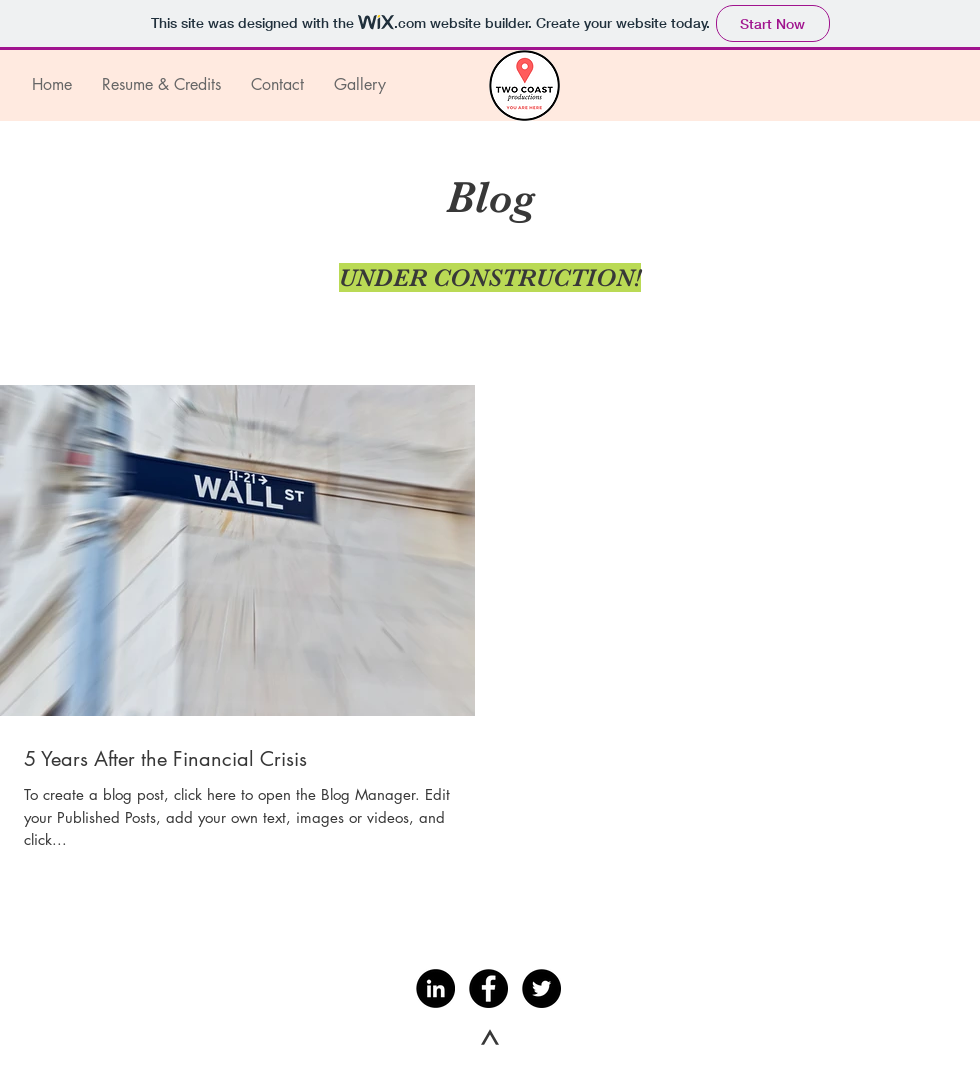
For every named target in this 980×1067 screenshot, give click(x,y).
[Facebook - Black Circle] (488, 988)
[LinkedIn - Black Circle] (435, 988)
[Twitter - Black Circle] (541, 988)
